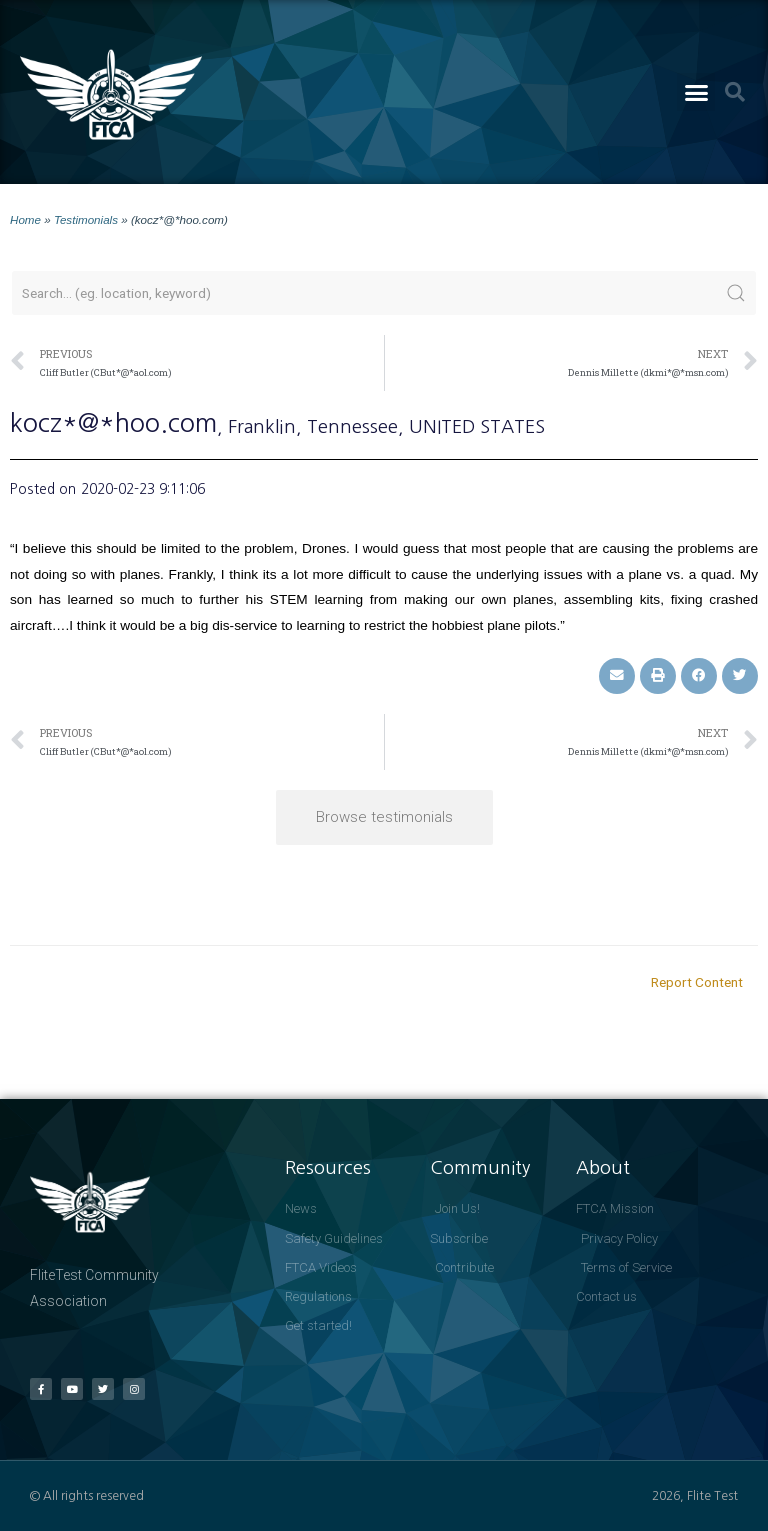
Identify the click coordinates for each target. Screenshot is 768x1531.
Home (25, 219)
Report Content (697, 982)
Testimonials (86, 219)
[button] (696, 92)
